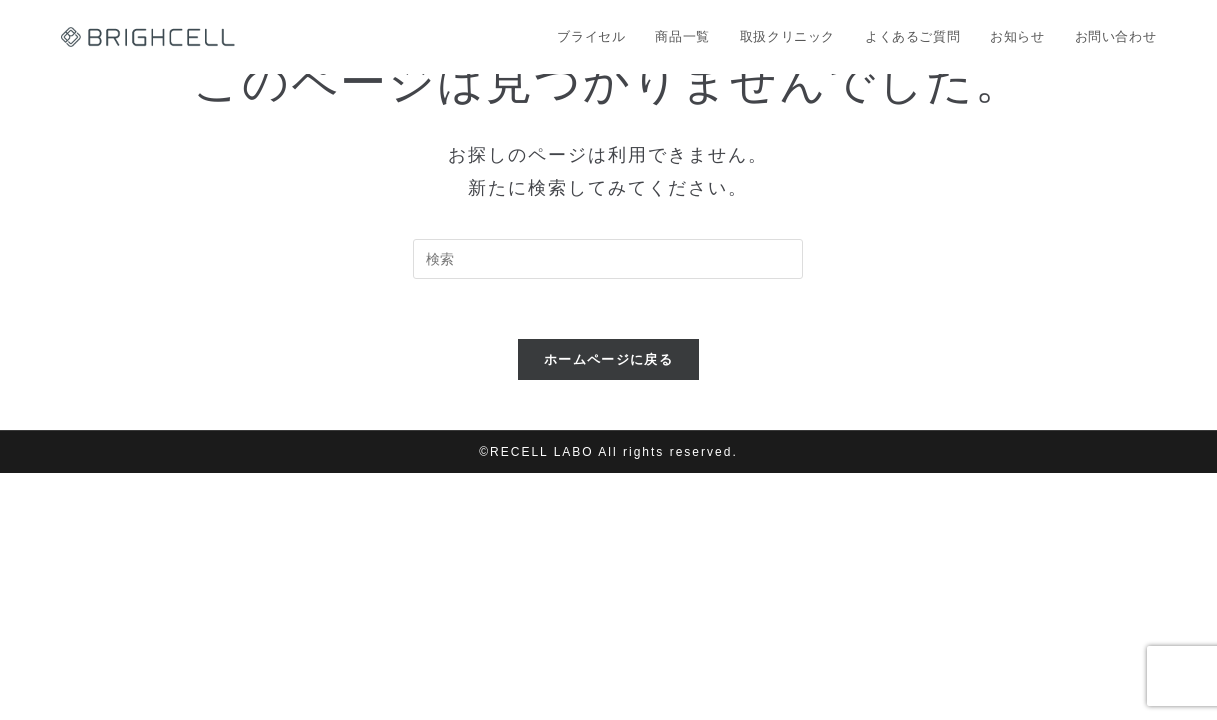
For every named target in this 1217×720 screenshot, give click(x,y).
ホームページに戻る (608, 359)
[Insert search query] (608, 259)
